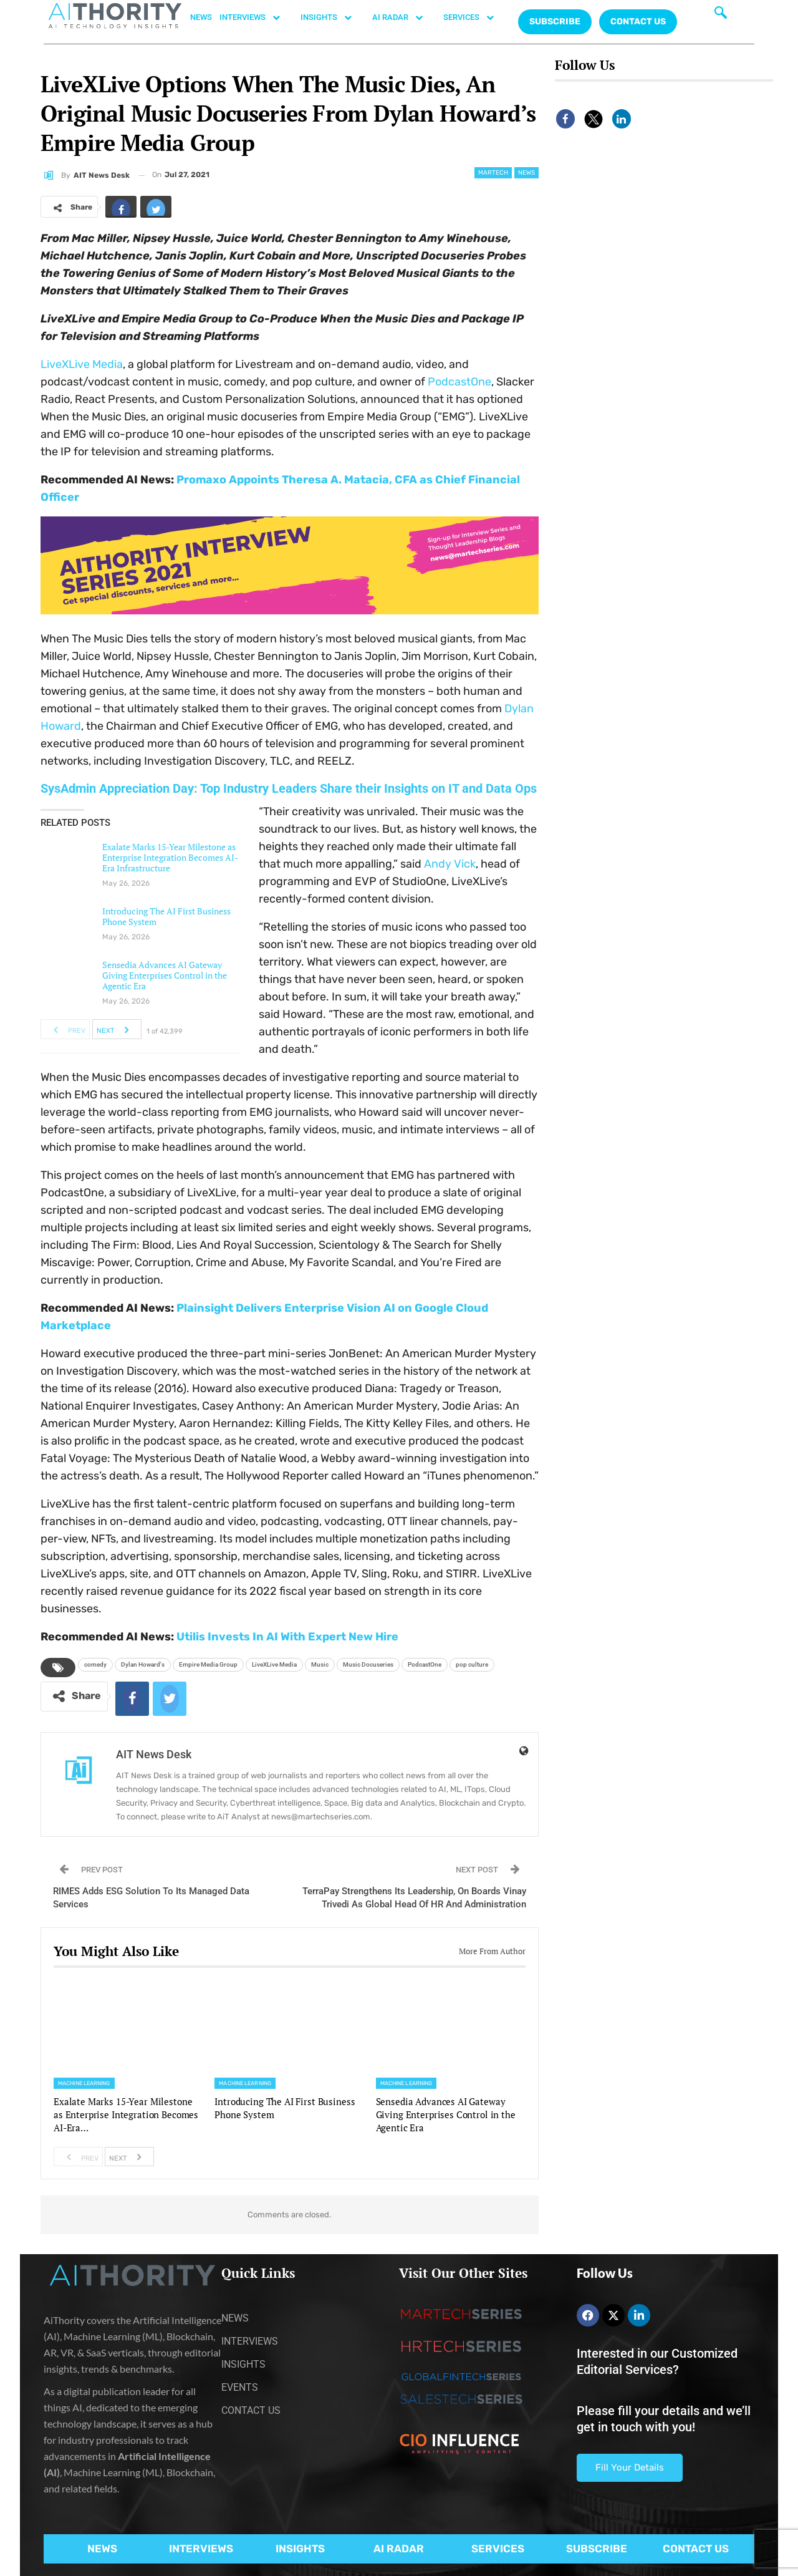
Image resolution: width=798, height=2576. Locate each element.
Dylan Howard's (143, 1664)
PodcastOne (459, 382)
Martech (493, 173)
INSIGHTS (332, 17)
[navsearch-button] (720, 15)
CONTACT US (638, 21)
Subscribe (554, 21)
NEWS (201, 17)
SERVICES (475, 17)
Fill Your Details (629, 2467)
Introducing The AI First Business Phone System (166, 916)
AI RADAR (404, 17)
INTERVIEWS (256, 17)
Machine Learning (84, 2083)
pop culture (472, 1664)
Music (320, 1664)
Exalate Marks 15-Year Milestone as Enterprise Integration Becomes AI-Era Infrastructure (170, 857)
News (526, 173)
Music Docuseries (368, 1664)
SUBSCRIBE (596, 2548)
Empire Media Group (208, 1664)
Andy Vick (450, 864)
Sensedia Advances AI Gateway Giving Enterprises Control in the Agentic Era (164, 975)
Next (116, 1029)
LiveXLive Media (82, 364)
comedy (95, 1664)
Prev (65, 1029)
